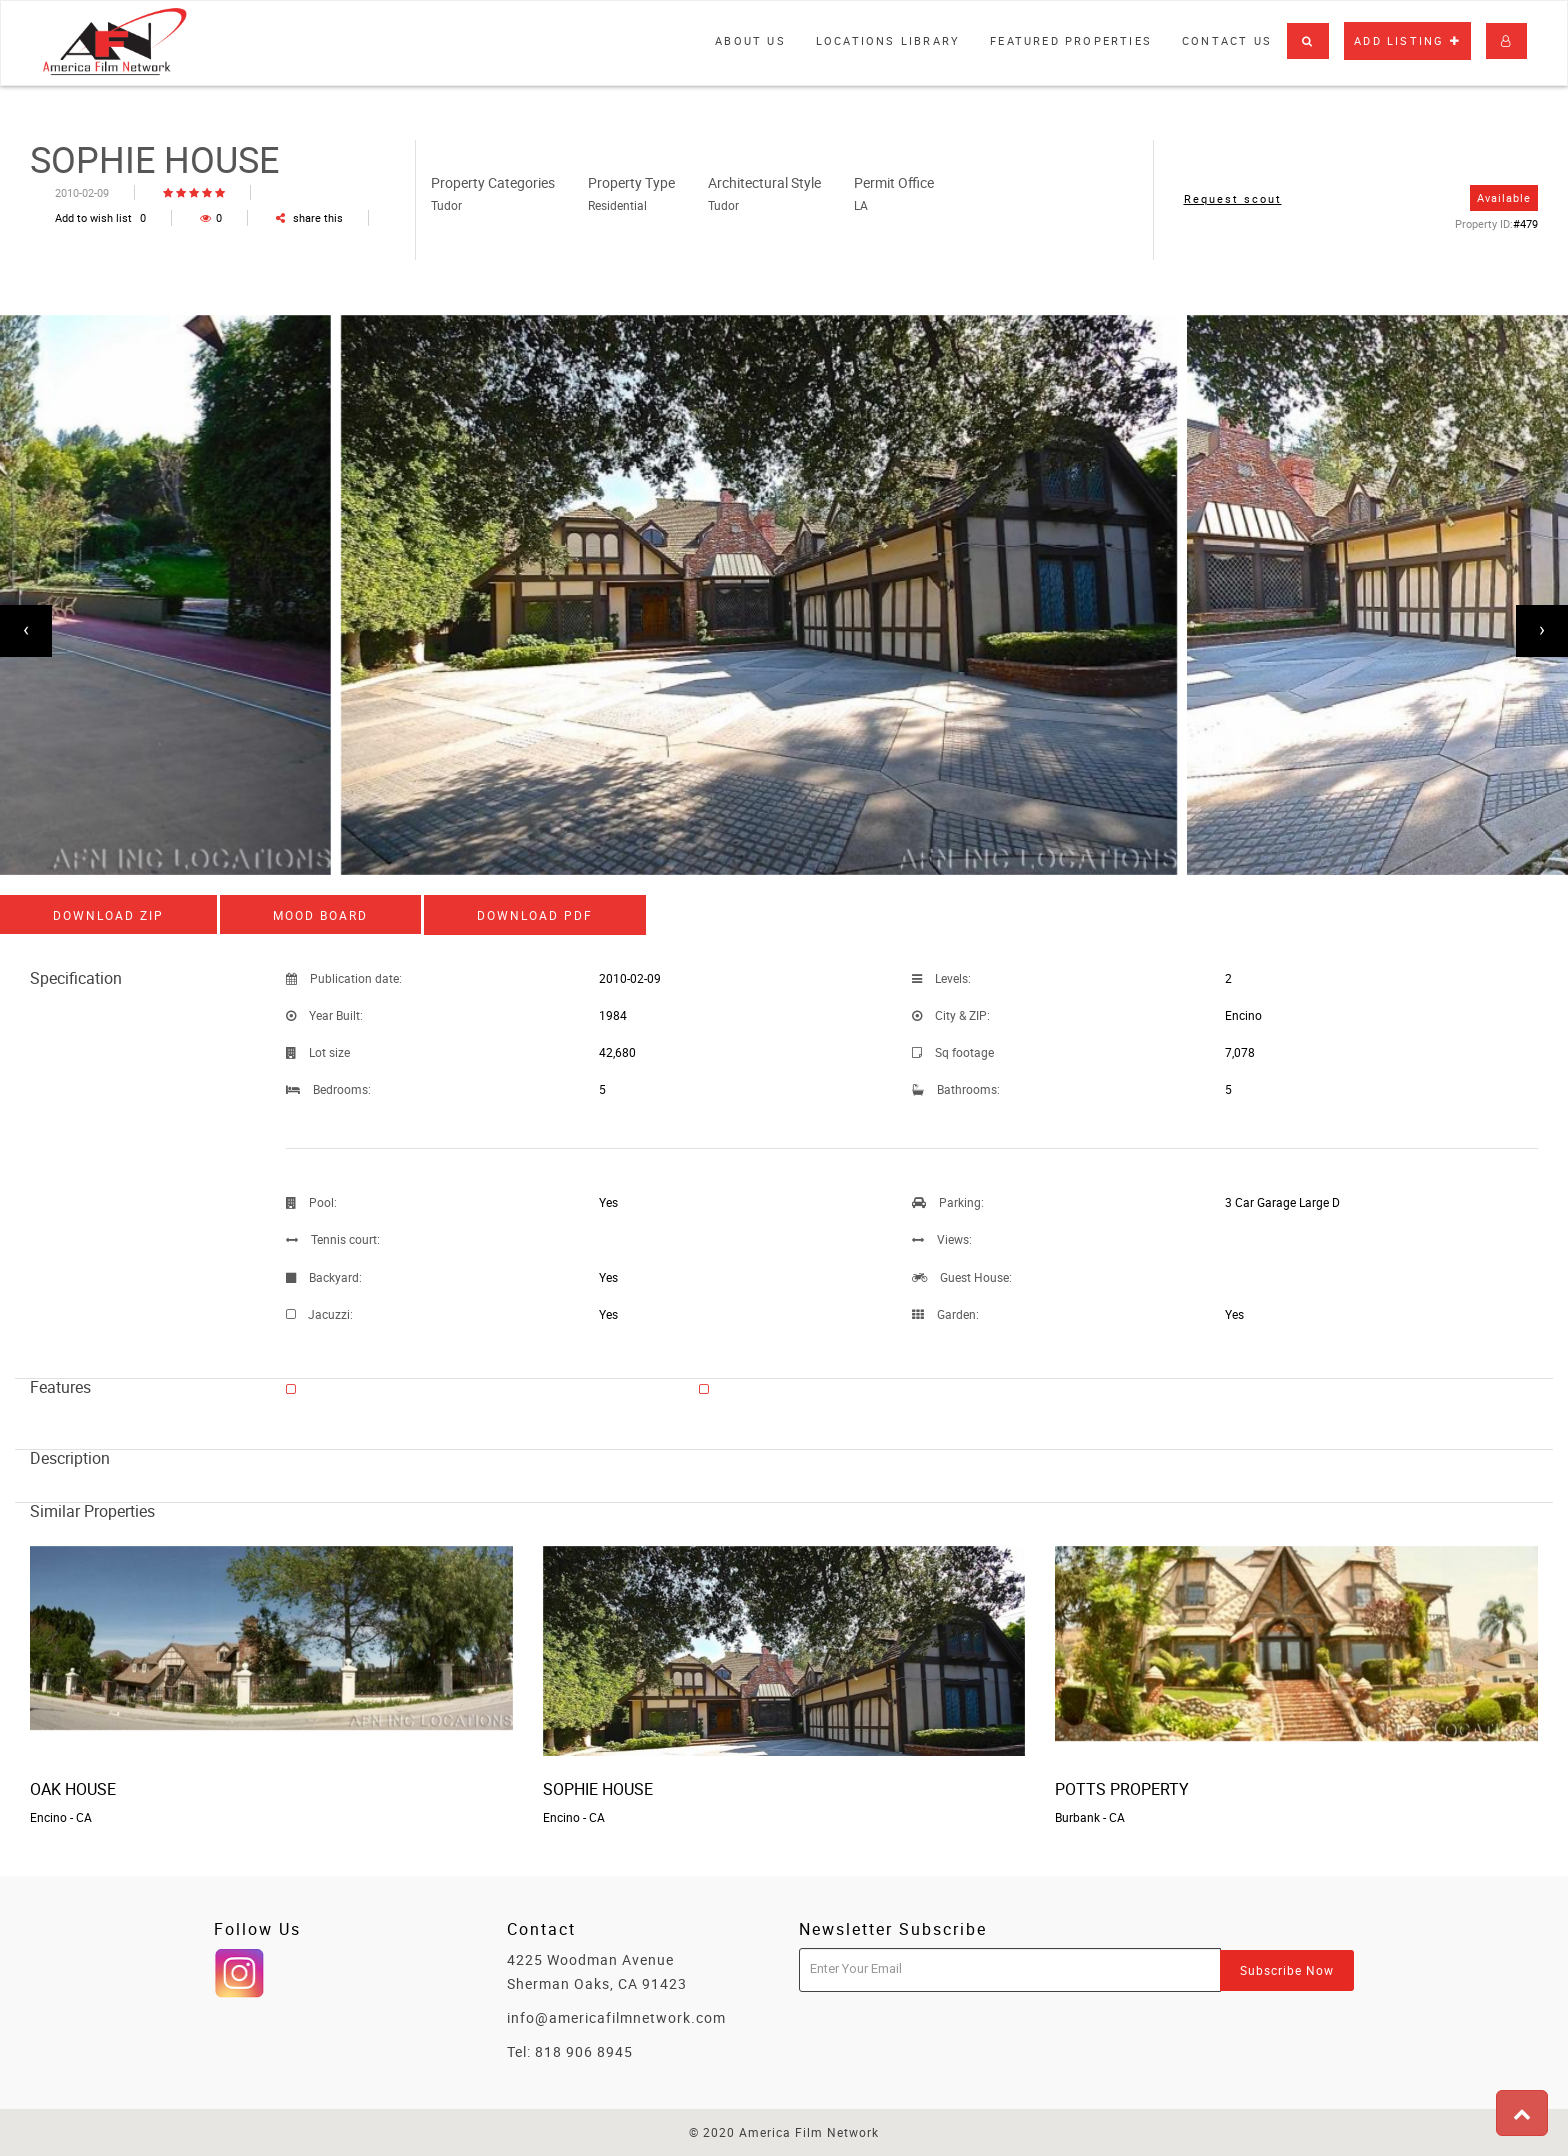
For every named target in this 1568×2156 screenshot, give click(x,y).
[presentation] (26, 631)
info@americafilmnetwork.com (616, 2017)
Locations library (888, 40)
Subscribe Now (1287, 1970)
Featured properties (1071, 40)
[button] (1308, 41)
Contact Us (1227, 40)
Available (1504, 197)
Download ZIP (108, 915)
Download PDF (535, 915)
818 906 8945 (584, 2051)
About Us (750, 40)
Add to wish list (100, 217)
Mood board (320, 915)
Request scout (1233, 198)
